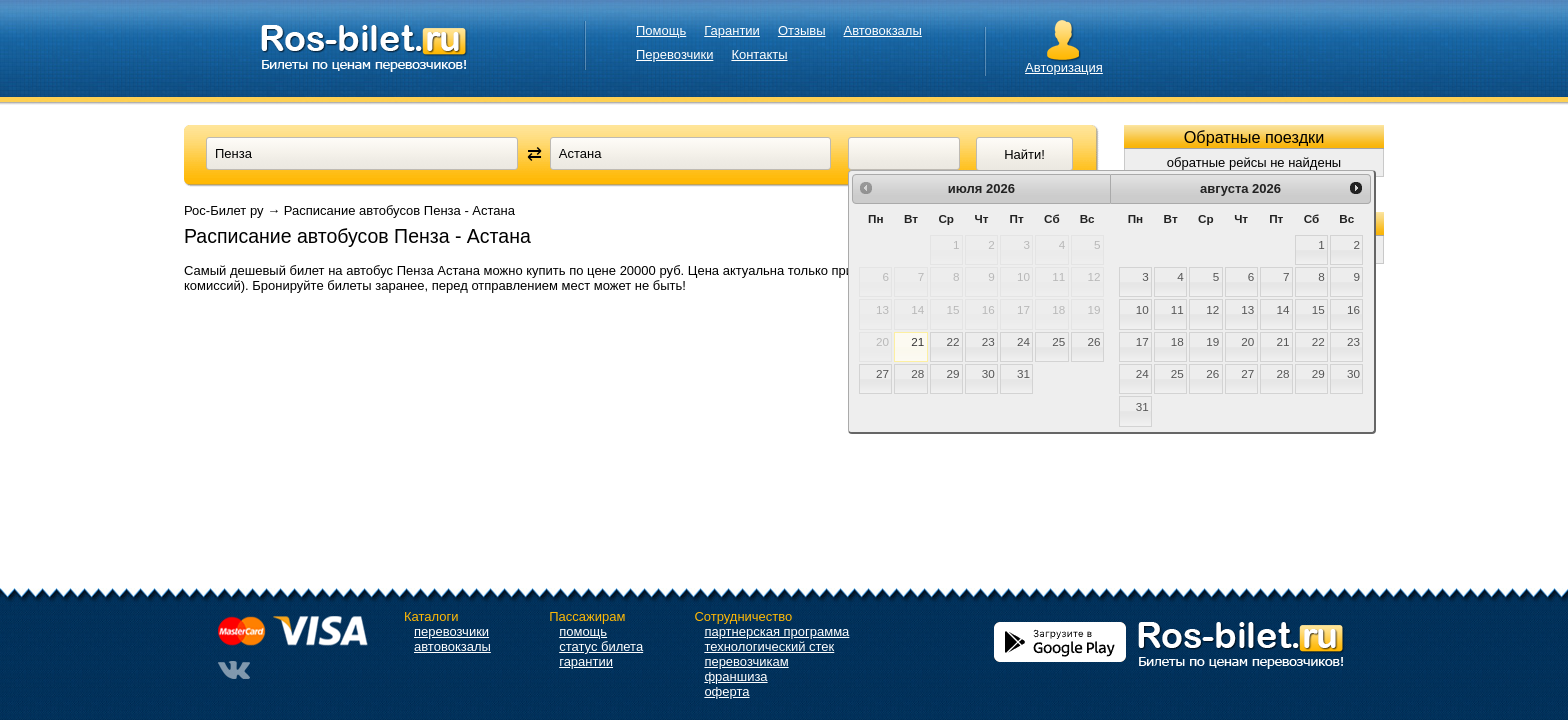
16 (1353, 309)
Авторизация (1064, 67)
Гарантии (732, 30)
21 (917, 341)
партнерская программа (776, 631)
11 (1177, 309)
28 (917, 373)
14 (1283, 309)
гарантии (586, 661)
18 (1177, 341)
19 (1212, 341)
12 (1212, 309)
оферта (726, 691)
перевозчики (451, 631)
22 (953, 341)
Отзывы (802, 30)
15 (1318, 309)
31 (1023, 373)
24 (1023, 341)
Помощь (661, 30)
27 (882, 373)
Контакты (759, 54)
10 (1142, 309)
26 (1093, 341)
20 (1247, 341)
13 (1247, 309)
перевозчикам (746, 661)
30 (988, 373)
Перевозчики (674, 54)
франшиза (735, 676)
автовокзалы (452, 646)
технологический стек (769, 646)
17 (1142, 341)
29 (953, 373)
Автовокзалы (883, 30)
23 (988, 341)
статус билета (601, 646)
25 (1058, 341)
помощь (583, 631)
